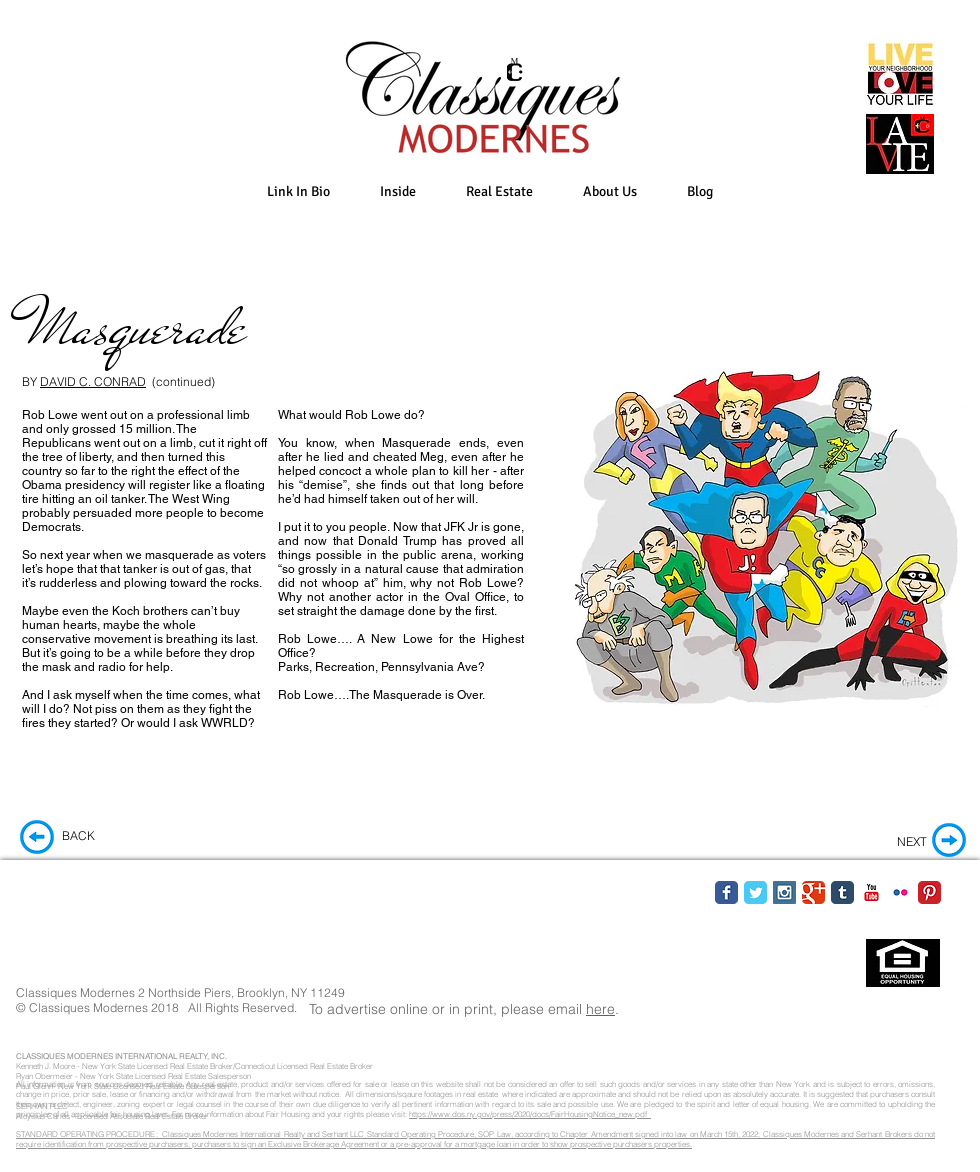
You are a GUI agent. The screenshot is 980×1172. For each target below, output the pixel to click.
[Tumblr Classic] (842, 892)
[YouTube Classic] (871, 892)
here (600, 1009)
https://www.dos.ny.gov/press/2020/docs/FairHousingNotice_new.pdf (530, 1114)
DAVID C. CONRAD (93, 381)
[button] (398, 191)
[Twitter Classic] (755, 892)
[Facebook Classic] (726, 892)
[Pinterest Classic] (929, 892)
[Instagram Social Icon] (784, 892)
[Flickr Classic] (900, 892)
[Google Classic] (813, 892)
